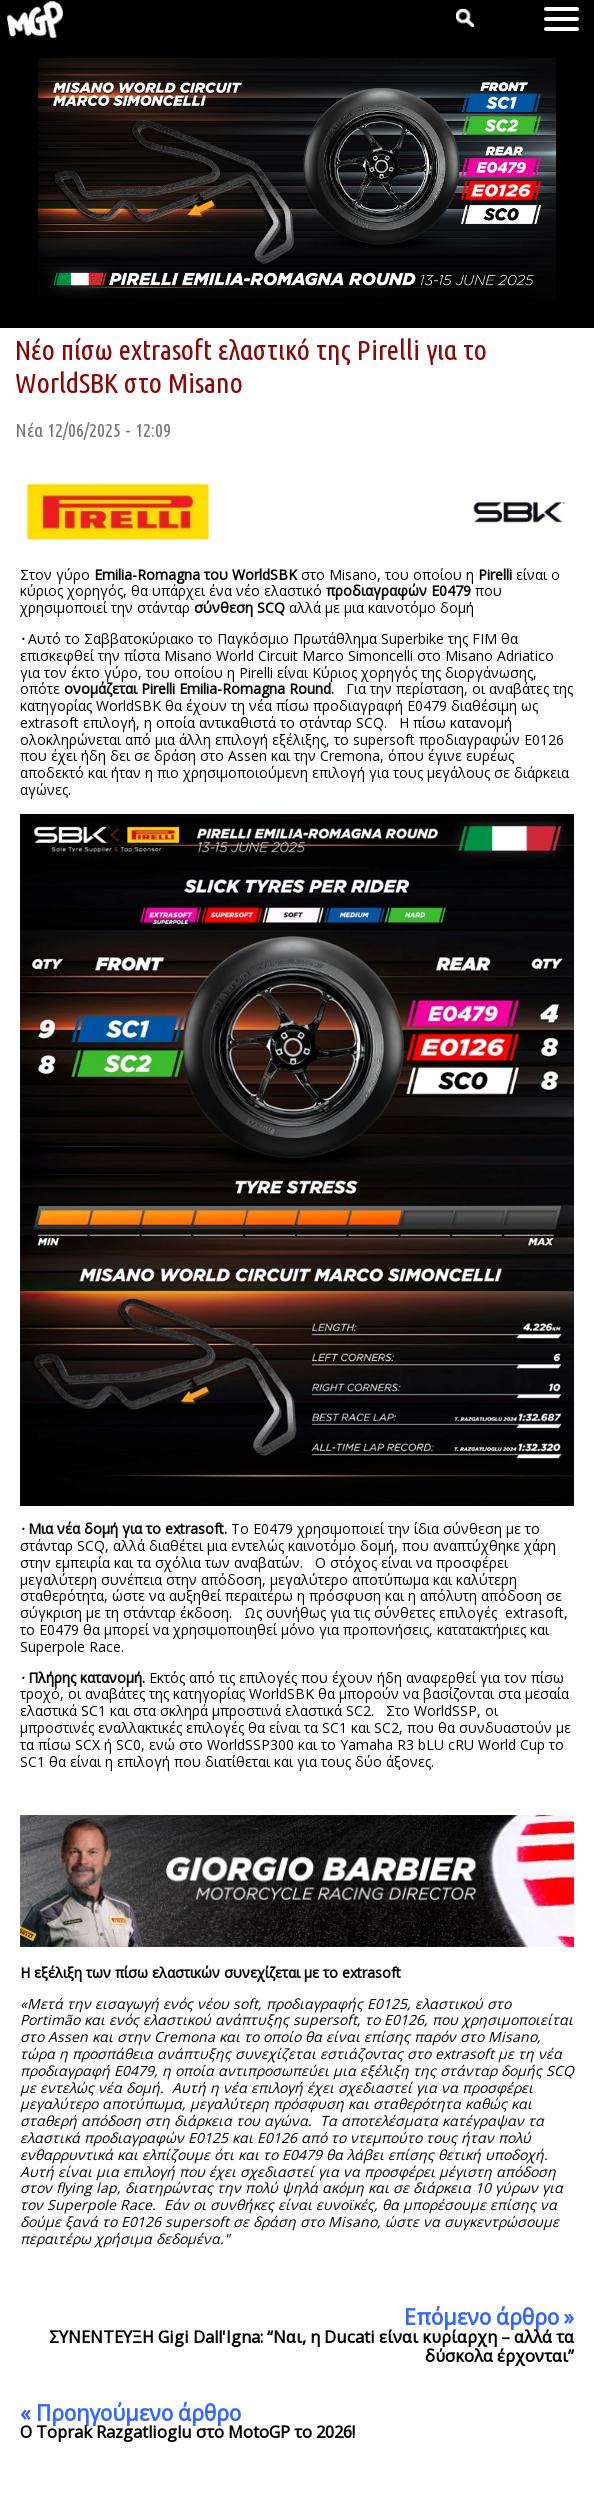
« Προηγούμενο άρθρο (130, 2413)
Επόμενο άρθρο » (489, 2317)
